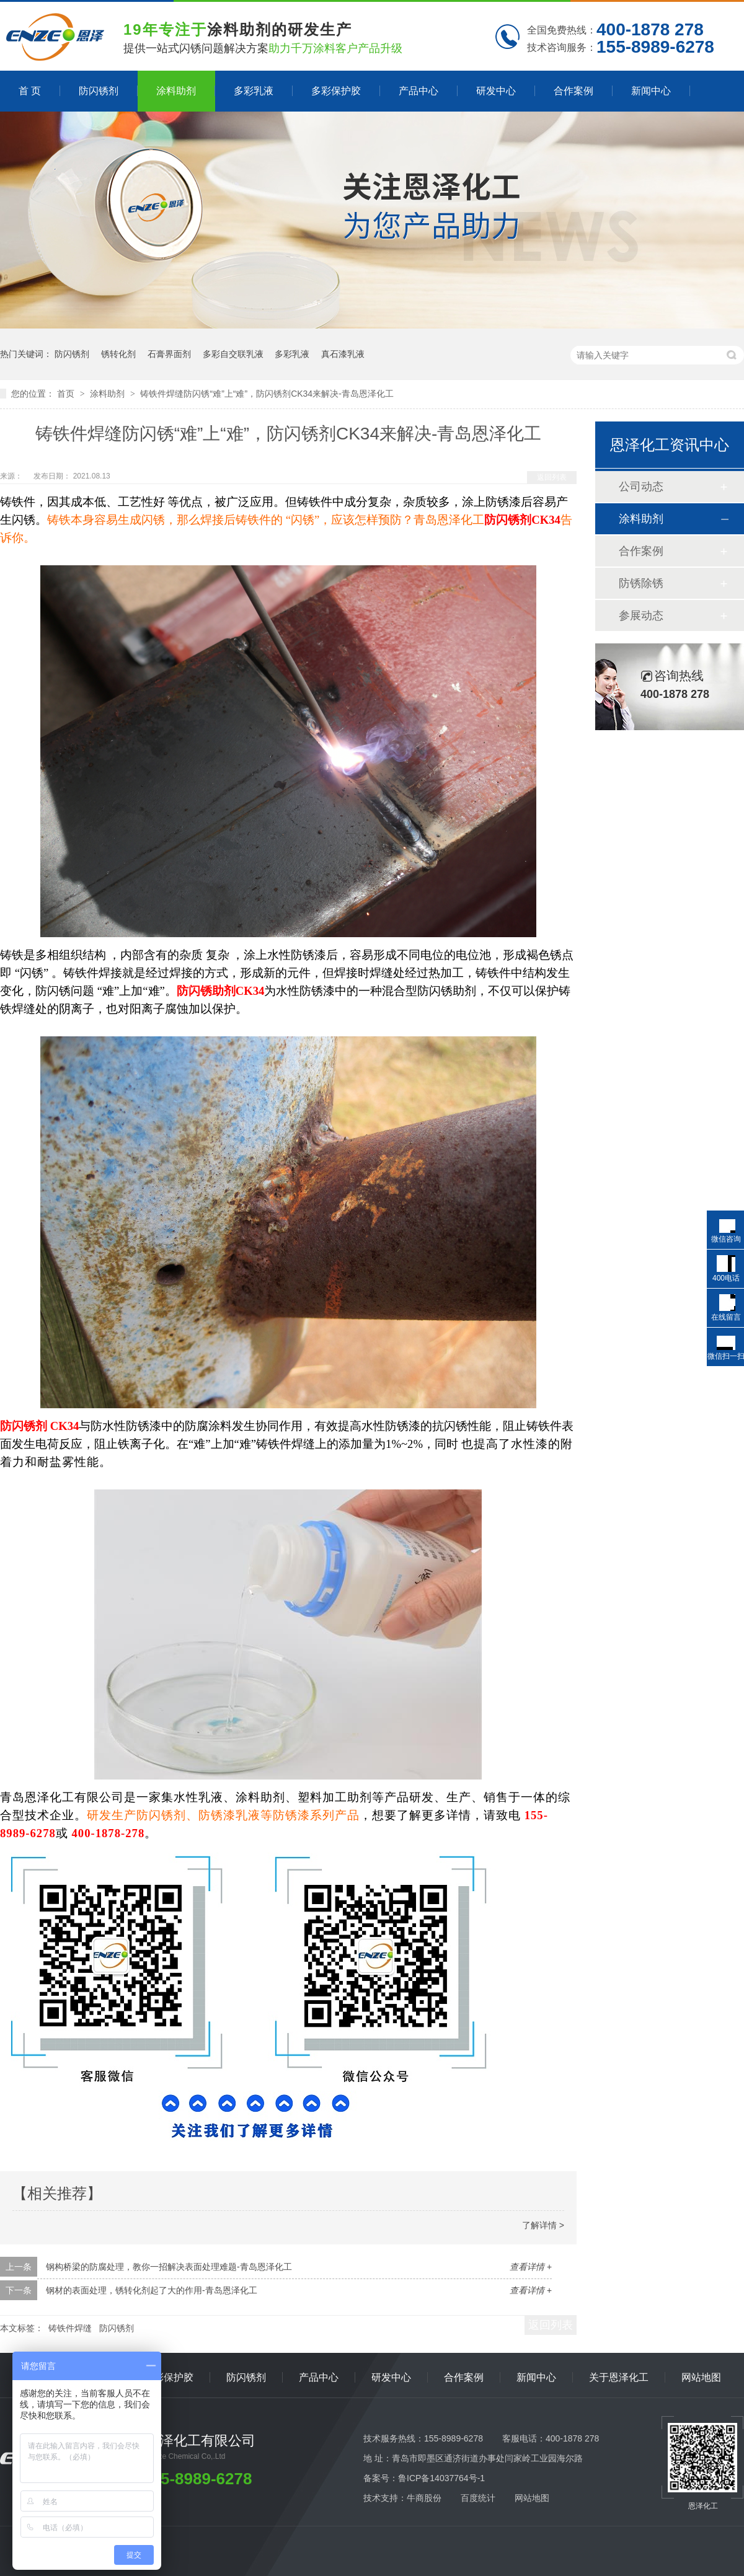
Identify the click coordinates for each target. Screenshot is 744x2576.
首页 (67, 394)
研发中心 (496, 91)
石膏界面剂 (169, 354)
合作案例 (573, 91)
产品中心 (418, 91)
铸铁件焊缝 (70, 2328)
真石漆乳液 (343, 354)
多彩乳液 (253, 91)
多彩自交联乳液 (233, 354)
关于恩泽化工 (619, 2377)
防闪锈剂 (98, 91)
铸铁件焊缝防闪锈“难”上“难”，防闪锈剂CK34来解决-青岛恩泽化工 (266, 394)
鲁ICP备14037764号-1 (441, 2478)
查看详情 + (531, 2267)
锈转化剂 (118, 354)
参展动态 (641, 615)
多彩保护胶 (336, 91)
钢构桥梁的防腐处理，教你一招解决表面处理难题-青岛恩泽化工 (169, 2267)
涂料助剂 (176, 91)
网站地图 (701, 2377)
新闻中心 (651, 91)
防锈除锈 (641, 583)
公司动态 (641, 486)
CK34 (64, 1425)
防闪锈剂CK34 (522, 519)
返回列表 (552, 477)
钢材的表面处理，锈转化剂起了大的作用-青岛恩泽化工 (151, 2290)
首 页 (30, 91)
